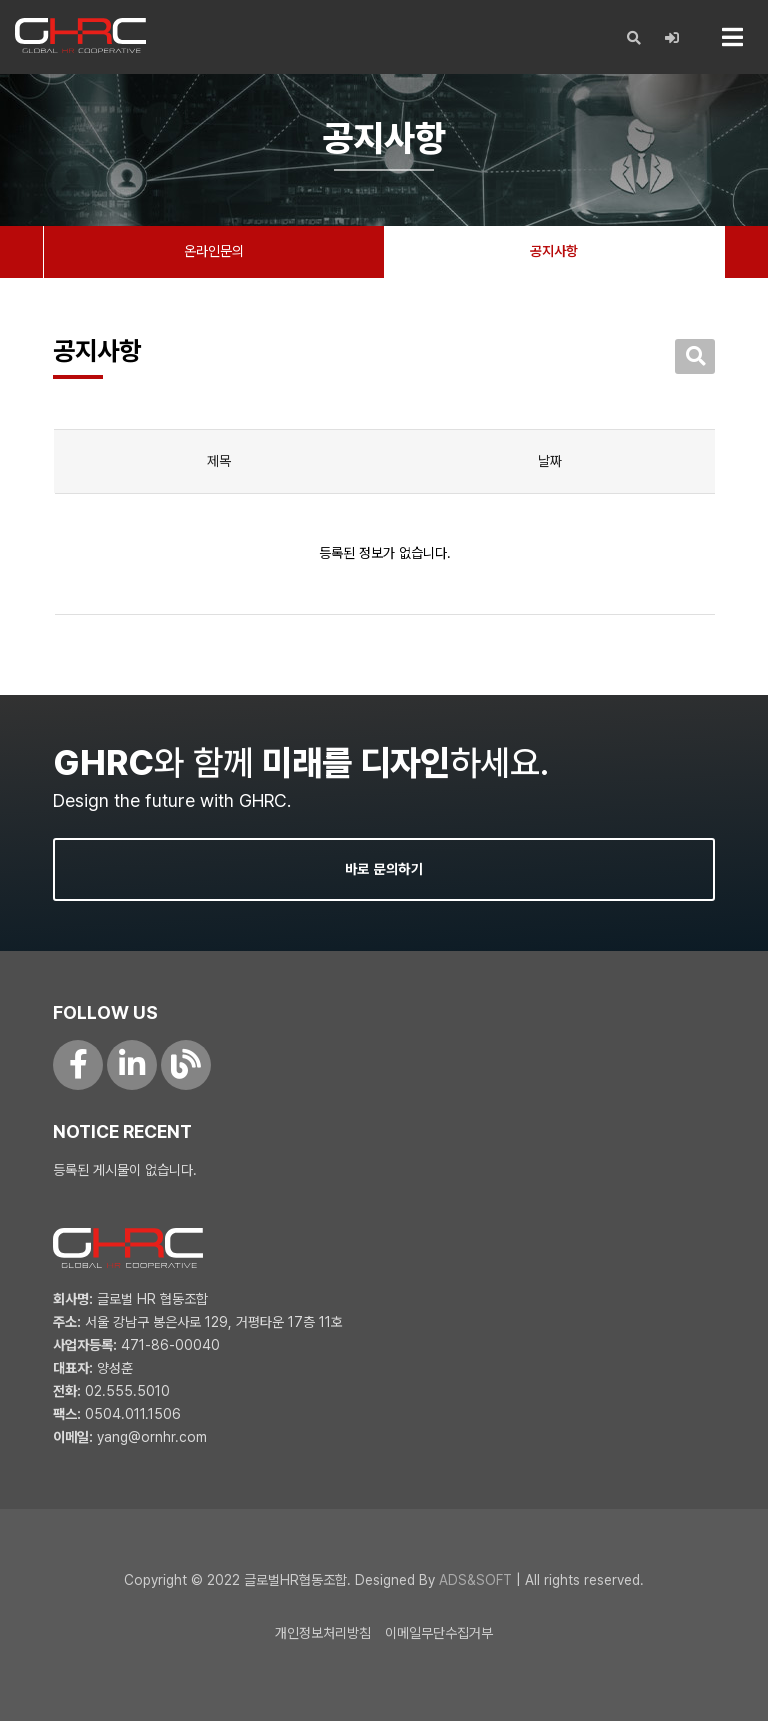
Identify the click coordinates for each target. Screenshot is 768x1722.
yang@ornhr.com (152, 1438)
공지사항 (554, 252)
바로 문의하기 (384, 870)
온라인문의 (214, 252)
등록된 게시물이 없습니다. (125, 1171)
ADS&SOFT (475, 1581)
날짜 (550, 462)
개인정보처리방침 (323, 1634)
